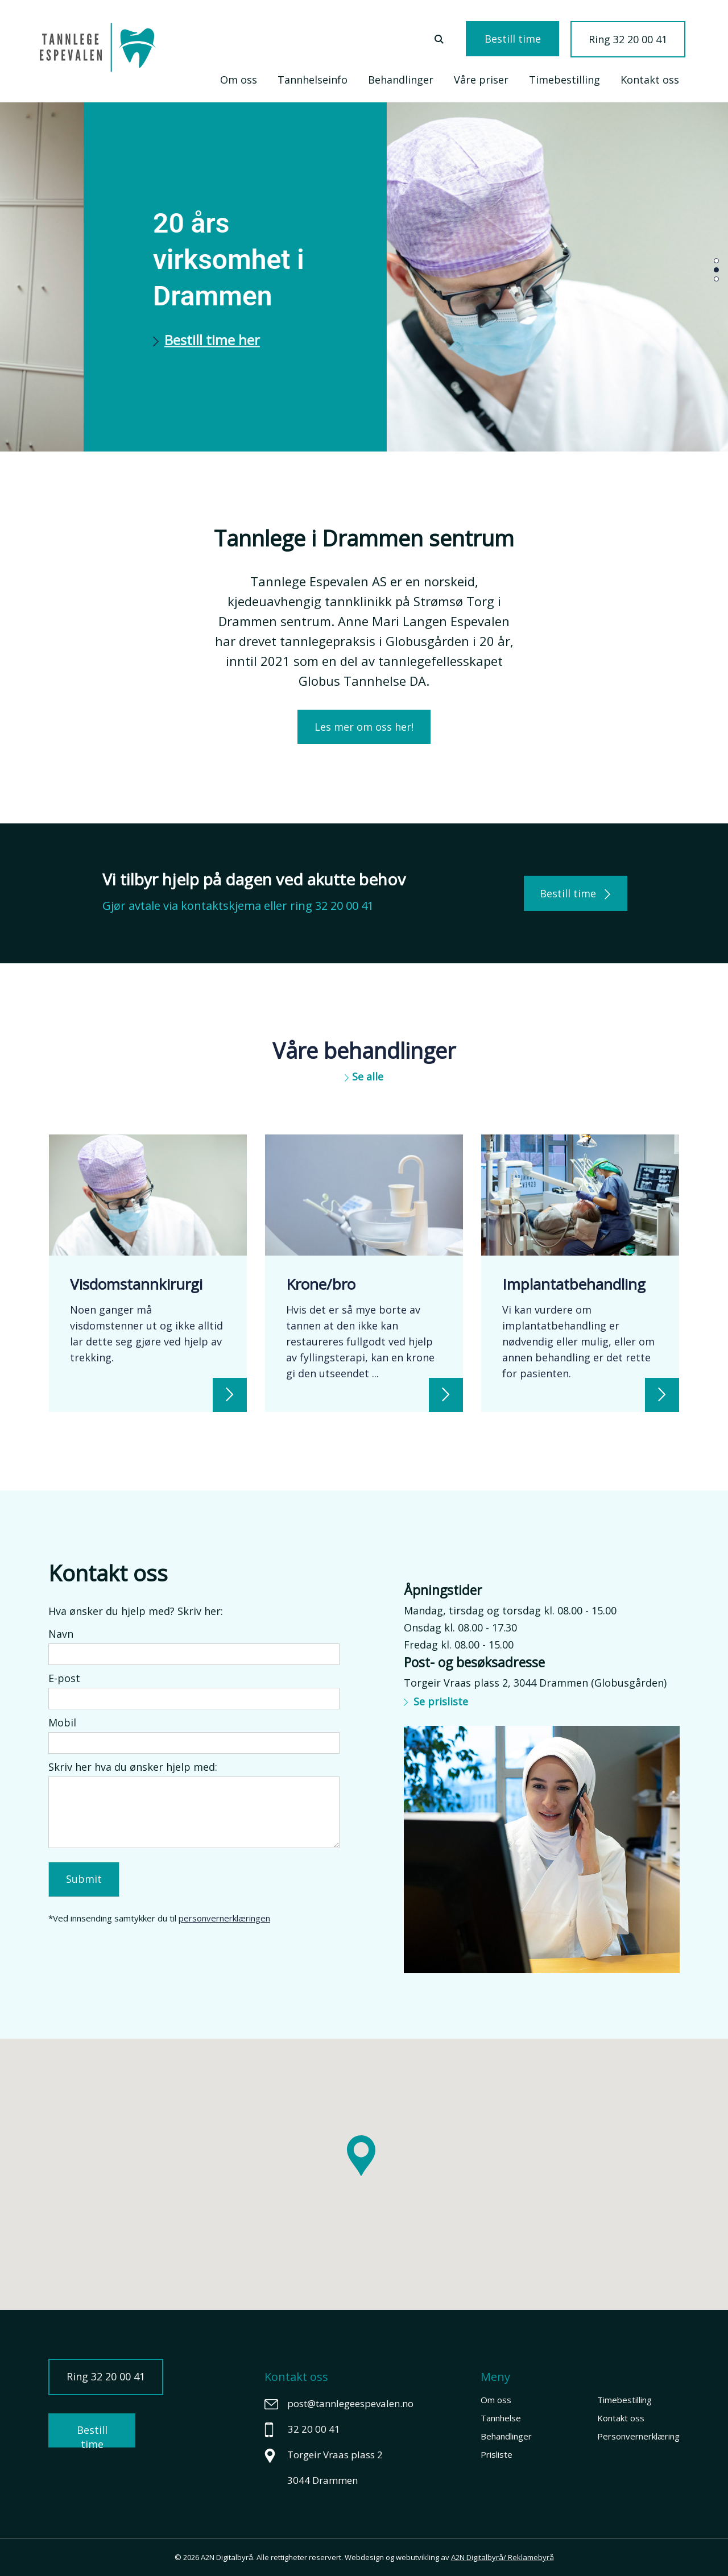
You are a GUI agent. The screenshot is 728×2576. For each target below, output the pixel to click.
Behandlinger (400, 79)
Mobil (62, 1722)
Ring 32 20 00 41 (628, 39)
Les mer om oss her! (364, 727)
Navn (60, 1633)
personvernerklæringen (224, 1918)
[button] (716, 260)
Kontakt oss (650, 79)
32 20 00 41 (344, 905)
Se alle (364, 1076)
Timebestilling (564, 79)
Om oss (238, 79)
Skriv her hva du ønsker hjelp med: (132, 1767)
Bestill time (513, 38)
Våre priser (481, 79)
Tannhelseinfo (313, 79)
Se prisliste (436, 1701)
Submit (84, 1879)
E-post (64, 1678)
